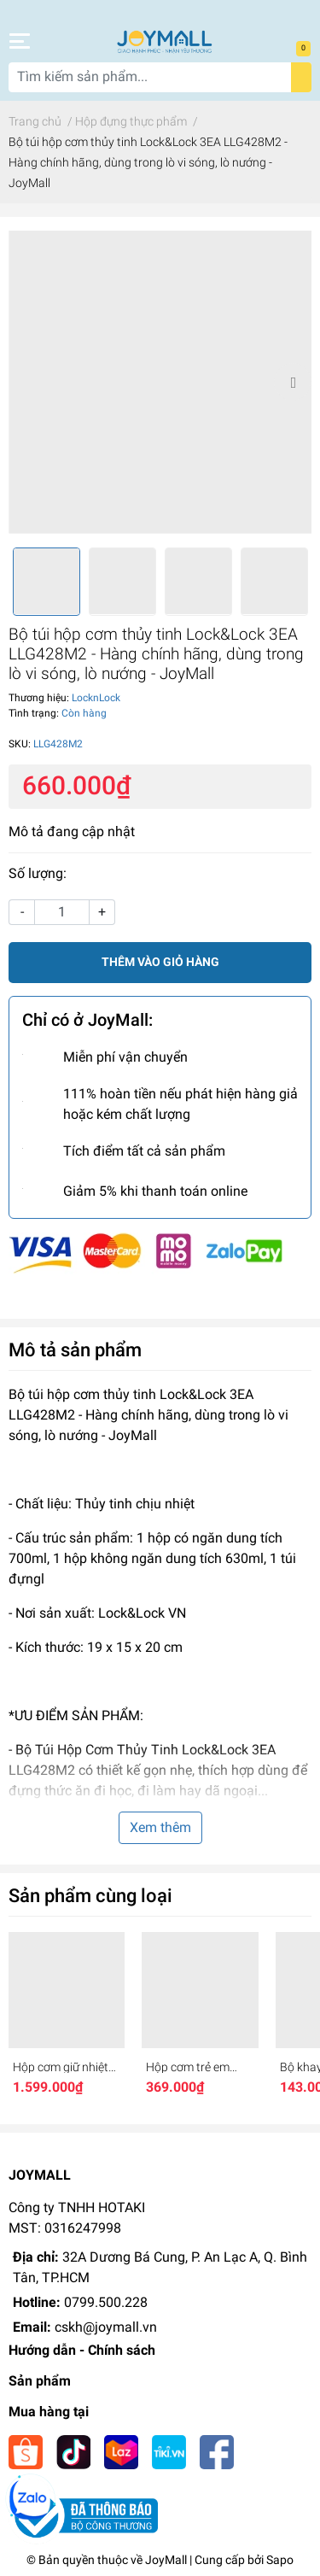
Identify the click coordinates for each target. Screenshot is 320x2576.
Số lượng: (38, 873)
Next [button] (292, 382)
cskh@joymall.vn (106, 2327)
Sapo (280, 2560)
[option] (160, 382)
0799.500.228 (106, 2302)
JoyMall (166, 2560)
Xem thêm (160, 1827)
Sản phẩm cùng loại (90, 1895)
